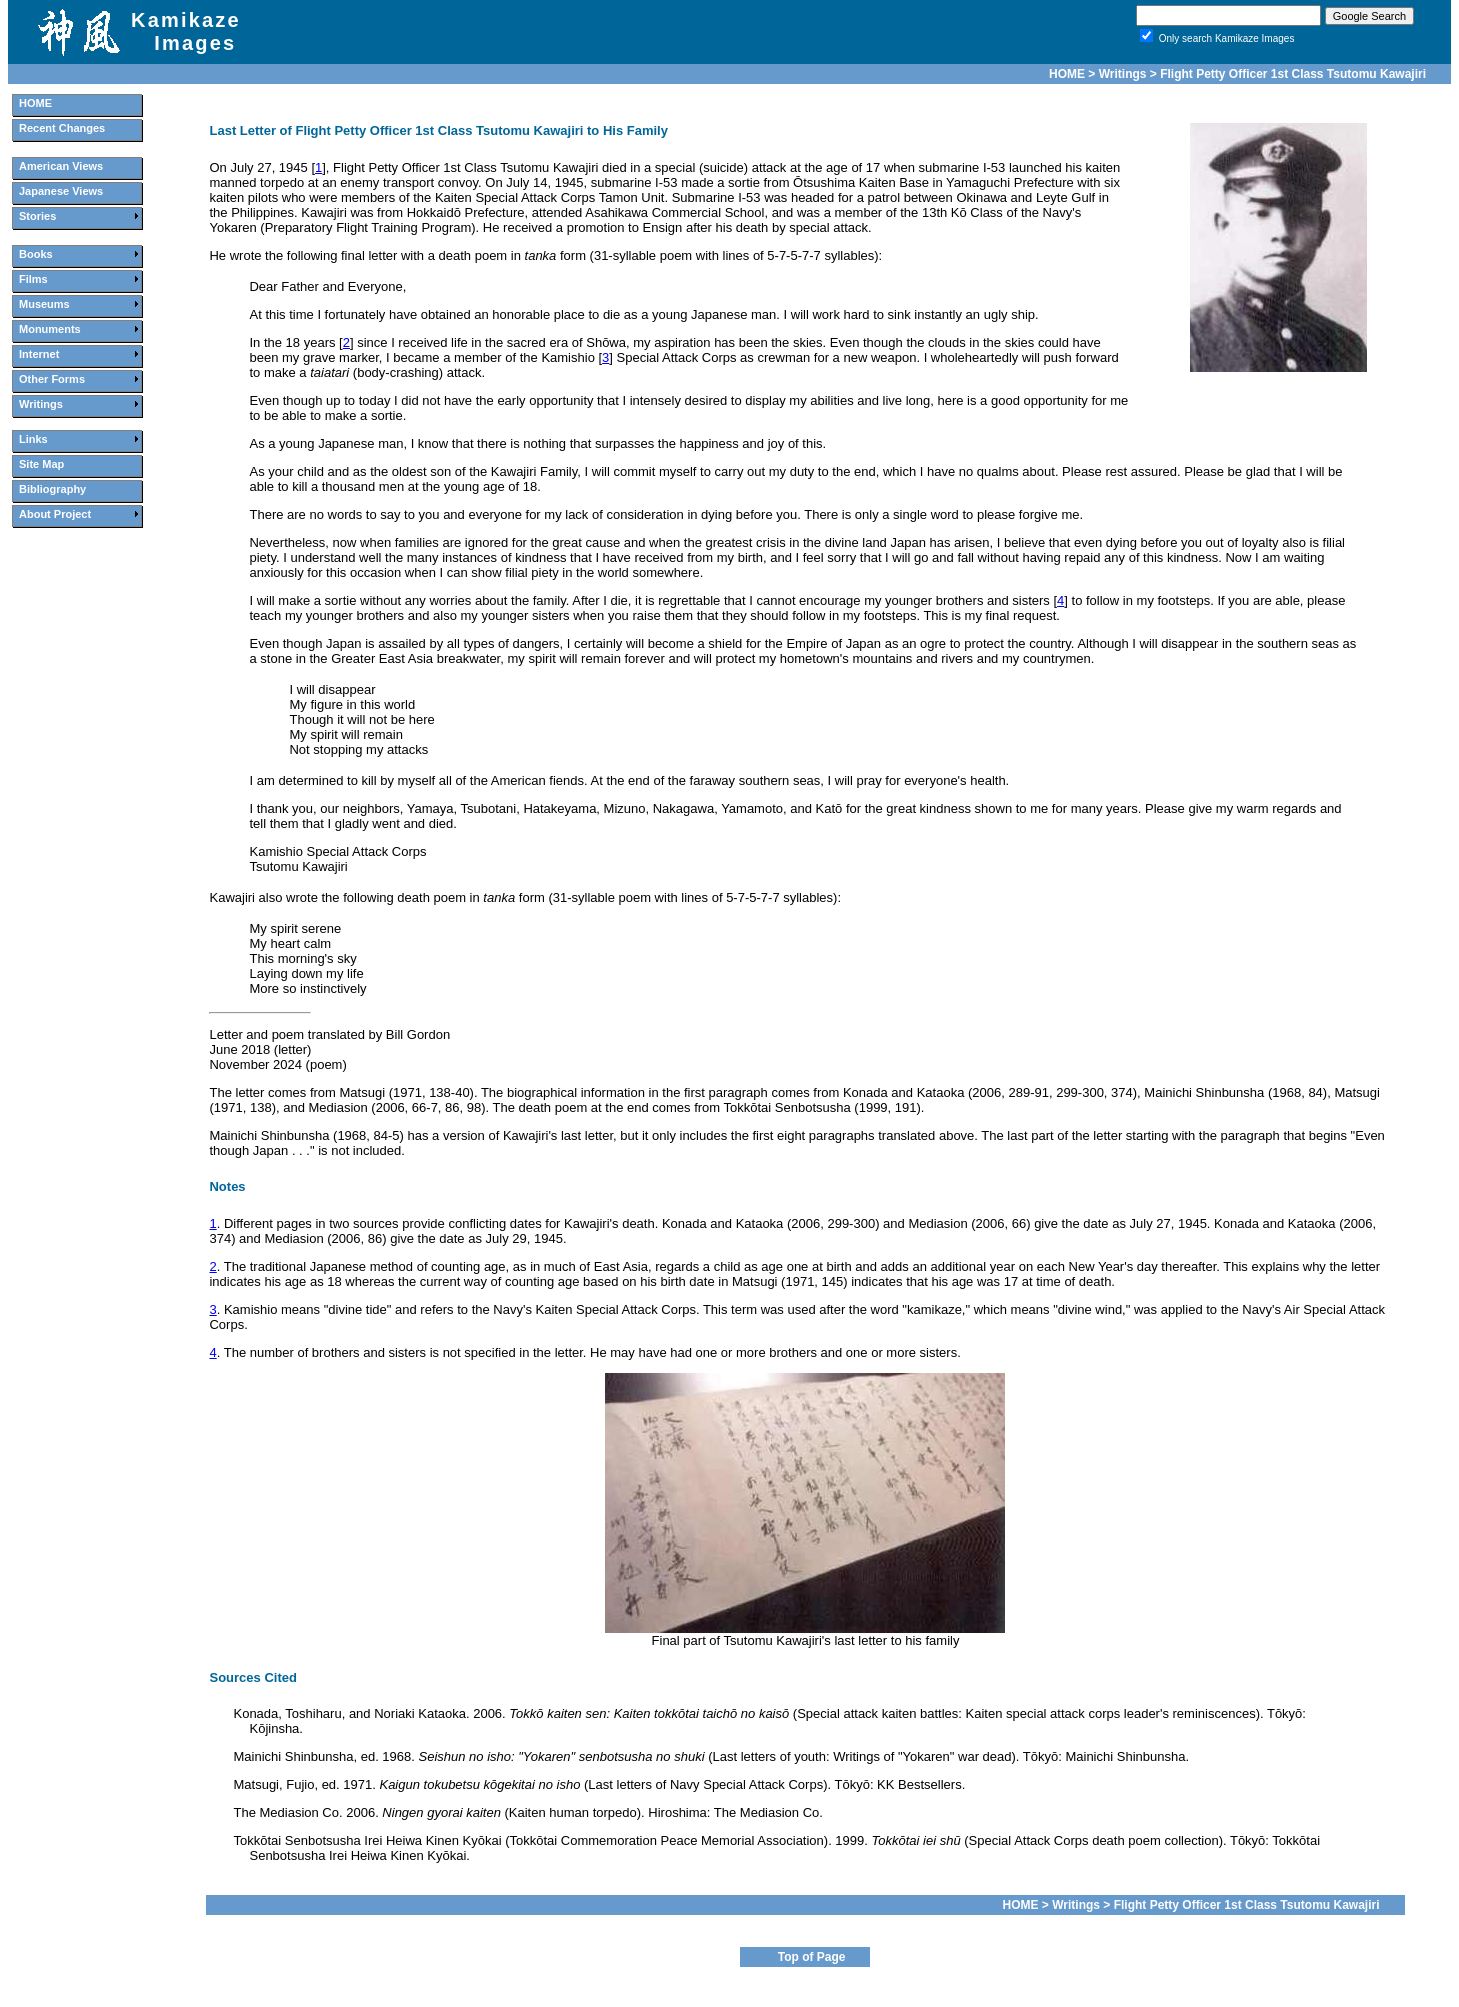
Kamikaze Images (186, 31)
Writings (1123, 74)
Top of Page (812, 1957)
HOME (1067, 74)
